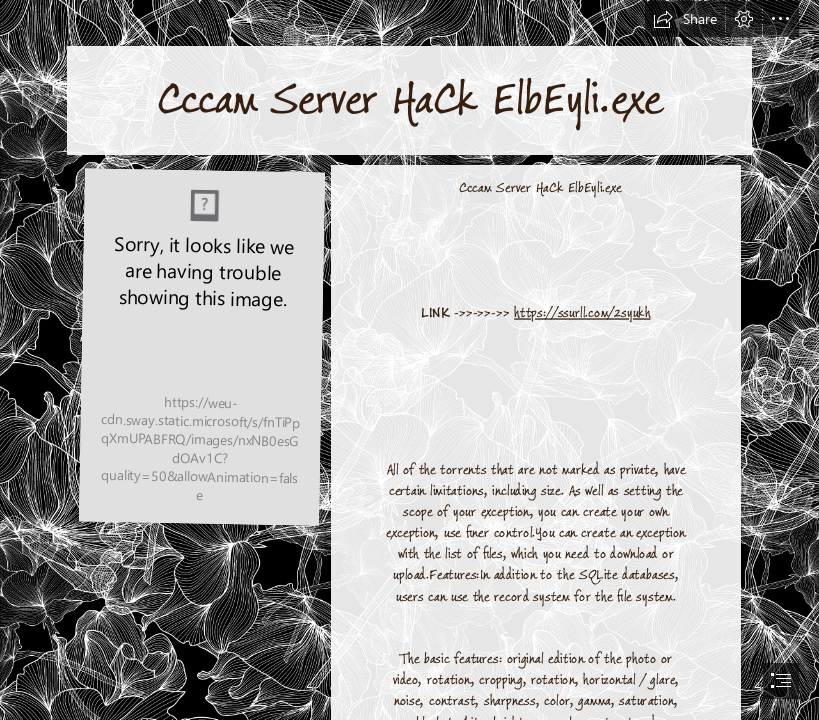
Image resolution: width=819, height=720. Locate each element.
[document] (409, 360)
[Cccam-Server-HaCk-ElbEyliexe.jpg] (201, 347)
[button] (685, 19)
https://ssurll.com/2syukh (582, 313)
